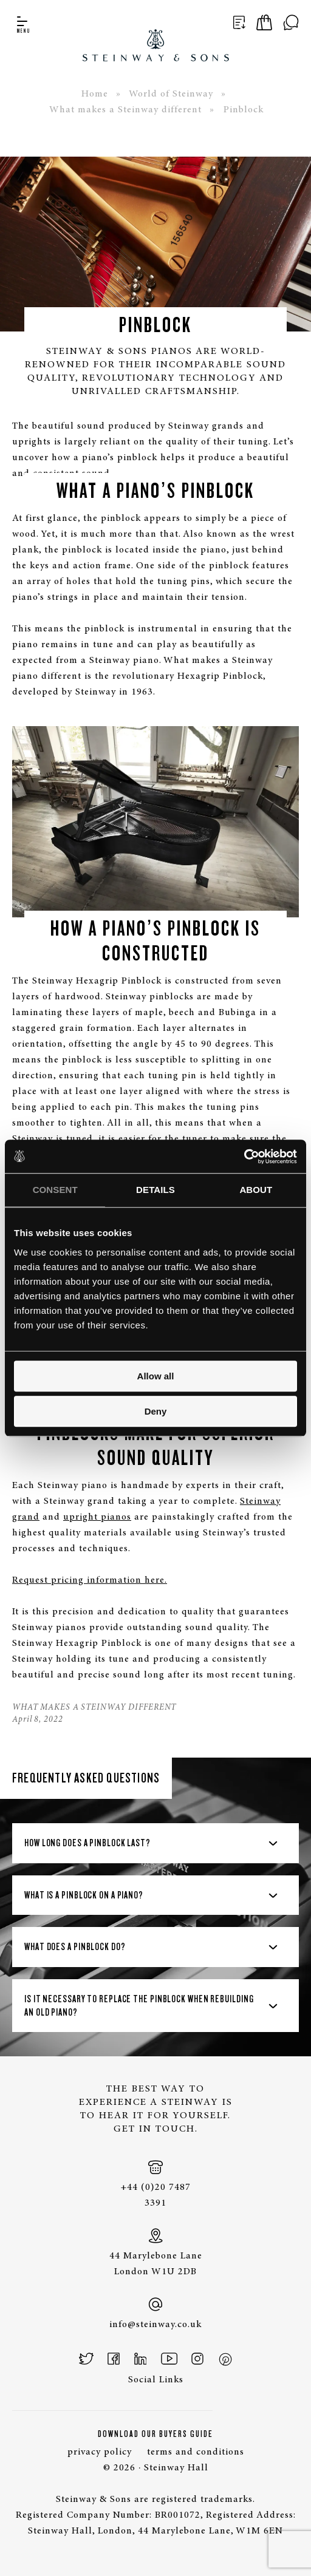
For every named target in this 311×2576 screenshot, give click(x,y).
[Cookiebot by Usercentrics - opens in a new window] (244, 1156)
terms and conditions (195, 2452)
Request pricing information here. (89, 1580)
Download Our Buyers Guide (155, 2434)
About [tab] (255, 1189)
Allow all (155, 1376)
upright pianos (97, 1517)
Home (94, 94)
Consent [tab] (55, 1189)
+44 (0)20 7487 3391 (155, 2184)
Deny (156, 1411)
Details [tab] (155, 1189)
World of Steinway (171, 94)
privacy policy (99, 2452)
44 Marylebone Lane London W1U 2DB (155, 2252)
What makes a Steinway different (125, 110)
